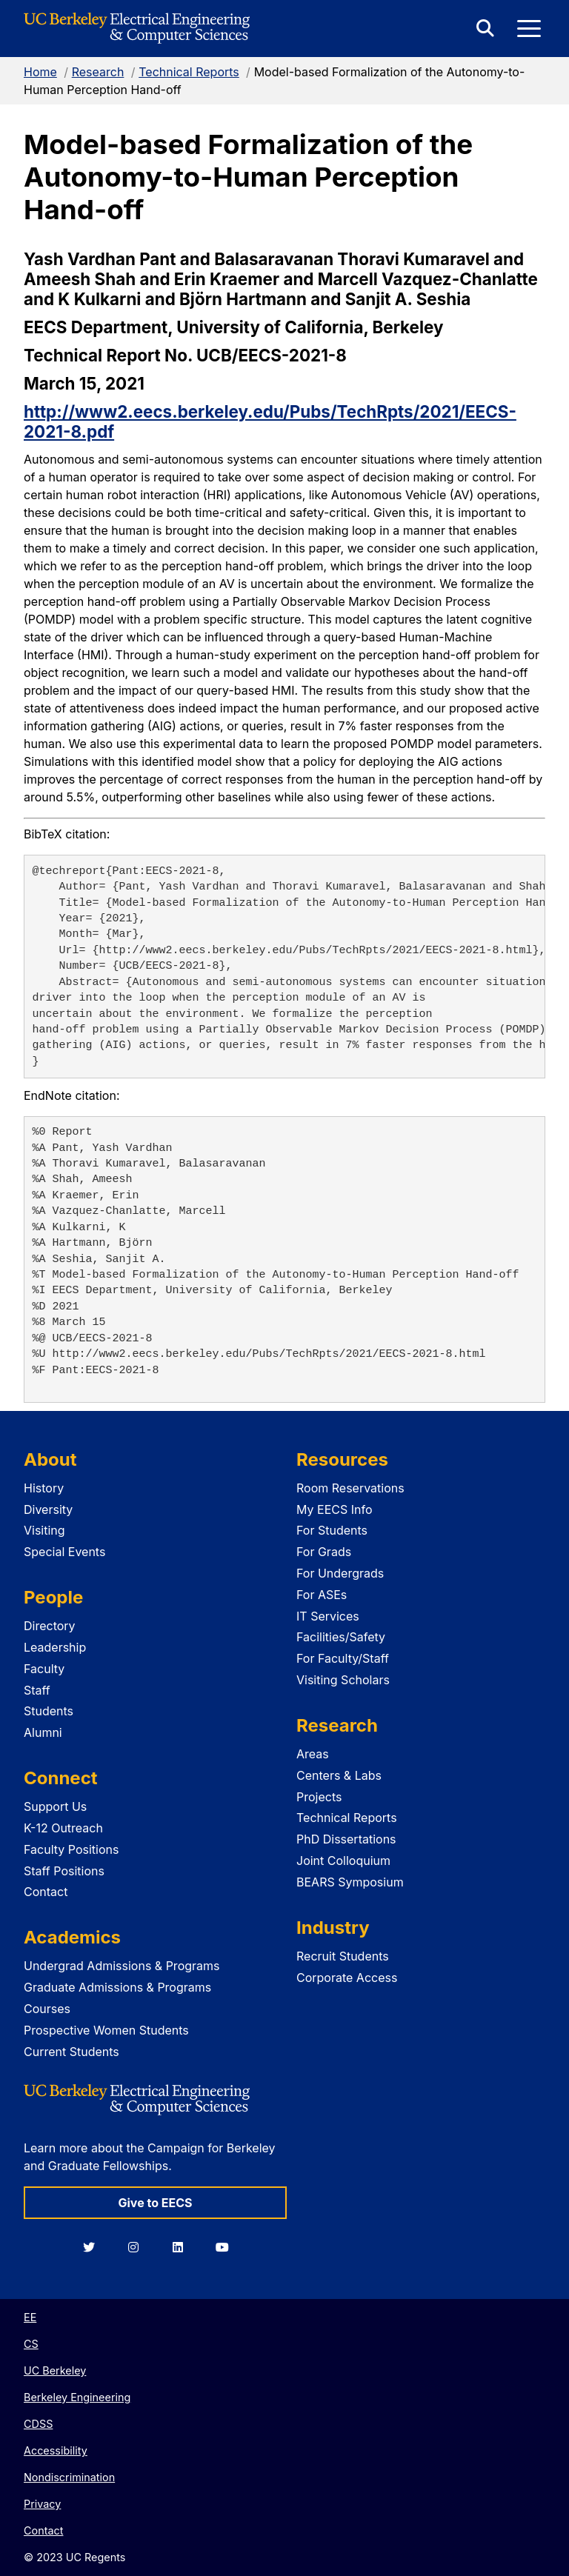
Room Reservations (350, 1488)
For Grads (323, 1551)
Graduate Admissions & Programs (117, 1987)
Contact (45, 1891)
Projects (319, 1796)
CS (31, 2344)
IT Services (327, 1616)
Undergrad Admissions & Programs (122, 1965)
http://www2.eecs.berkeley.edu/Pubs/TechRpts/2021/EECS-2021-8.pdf (270, 421)
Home (40, 71)
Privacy (42, 2503)
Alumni (43, 1732)
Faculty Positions (71, 1849)
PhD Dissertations (346, 1839)
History (44, 1488)
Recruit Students (342, 1956)
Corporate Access (346, 1977)
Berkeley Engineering (77, 2397)
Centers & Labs (339, 1775)
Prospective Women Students (106, 2030)
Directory (50, 1625)
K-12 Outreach (63, 1828)
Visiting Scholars (343, 1679)
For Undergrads (340, 1573)
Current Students (71, 2051)
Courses (47, 2008)
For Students (331, 1530)
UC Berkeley (55, 2370)
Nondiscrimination (69, 2477)
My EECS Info (334, 1509)
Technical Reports (189, 71)
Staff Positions (64, 1870)
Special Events (64, 1551)
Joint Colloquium (343, 1860)
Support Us (55, 1806)
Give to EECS (155, 2202)
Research (98, 71)
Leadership (55, 1647)
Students (48, 1711)
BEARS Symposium (350, 1882)
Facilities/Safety (340, 1636)
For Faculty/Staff (342, 1658)
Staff (37, 1690)
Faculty (44, 1668)
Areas (312, 1753)
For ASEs (321, 1594)
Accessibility (55, 2450)
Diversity (48, 1509)
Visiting (44, 1530)
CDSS (38, 2423)
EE (30, 2317)
